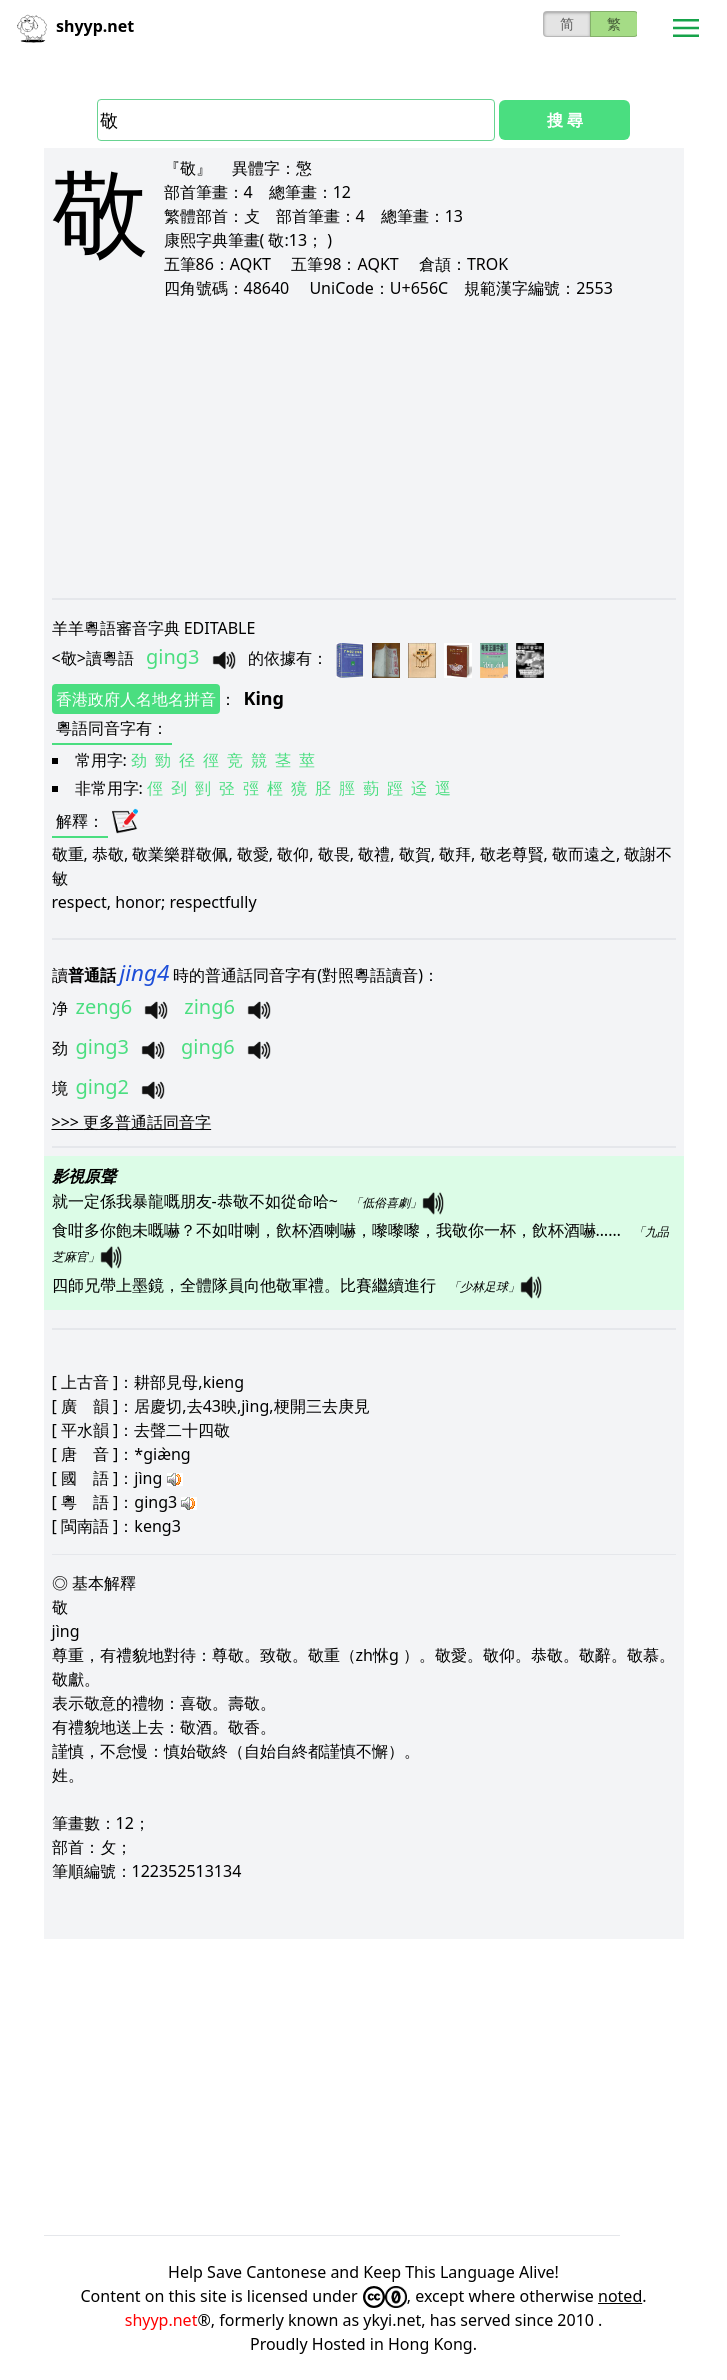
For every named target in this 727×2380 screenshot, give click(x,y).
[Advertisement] (364, 448)
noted (620, 2296)
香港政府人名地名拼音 (136, 699)
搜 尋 (565, 120)
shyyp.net (161, 2320)
